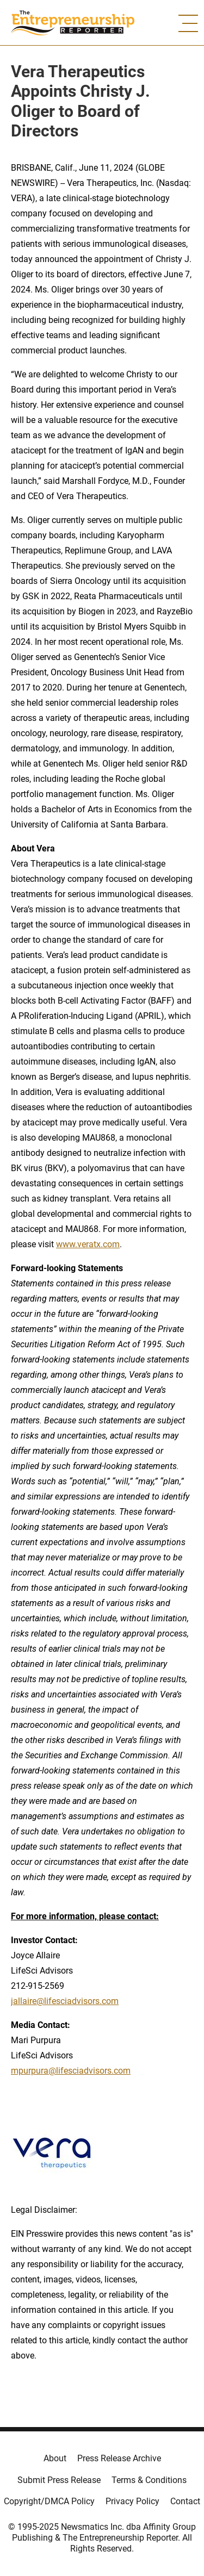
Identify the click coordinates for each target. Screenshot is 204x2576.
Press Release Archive (119, 2458)
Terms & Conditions (149, 2480)
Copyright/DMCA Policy (49, 2501)
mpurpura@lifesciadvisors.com (71, 2070)
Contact (185, 2501)
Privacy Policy (132, 2501)
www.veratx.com (88, 1244)
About (55, 2458)
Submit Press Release (59, 2480)
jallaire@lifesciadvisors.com (65, 2001)
